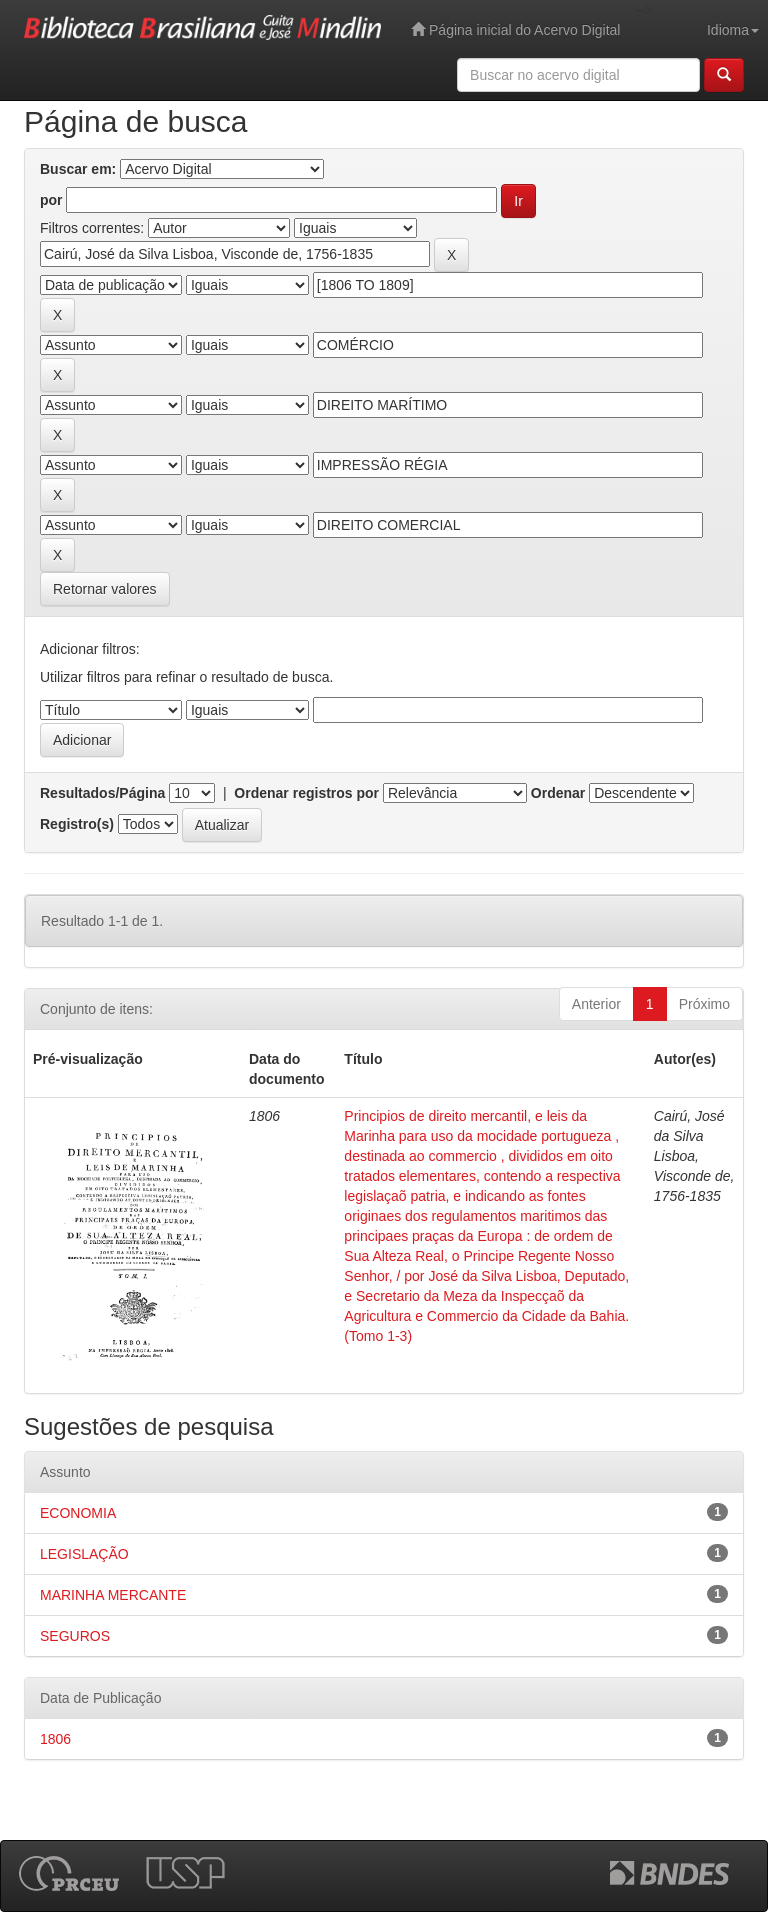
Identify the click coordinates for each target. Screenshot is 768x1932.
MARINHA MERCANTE (113, 1595)
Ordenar (558, 793)
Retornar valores (105, 589)
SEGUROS (75, 1636)
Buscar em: (78, 169)
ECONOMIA (78, 1513)
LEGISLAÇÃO (84, 1554)
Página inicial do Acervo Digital (515, 29)
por (51, 200)
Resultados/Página (102, 793)
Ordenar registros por (306, 793)
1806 (55, 1739)
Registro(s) (77, 824)
